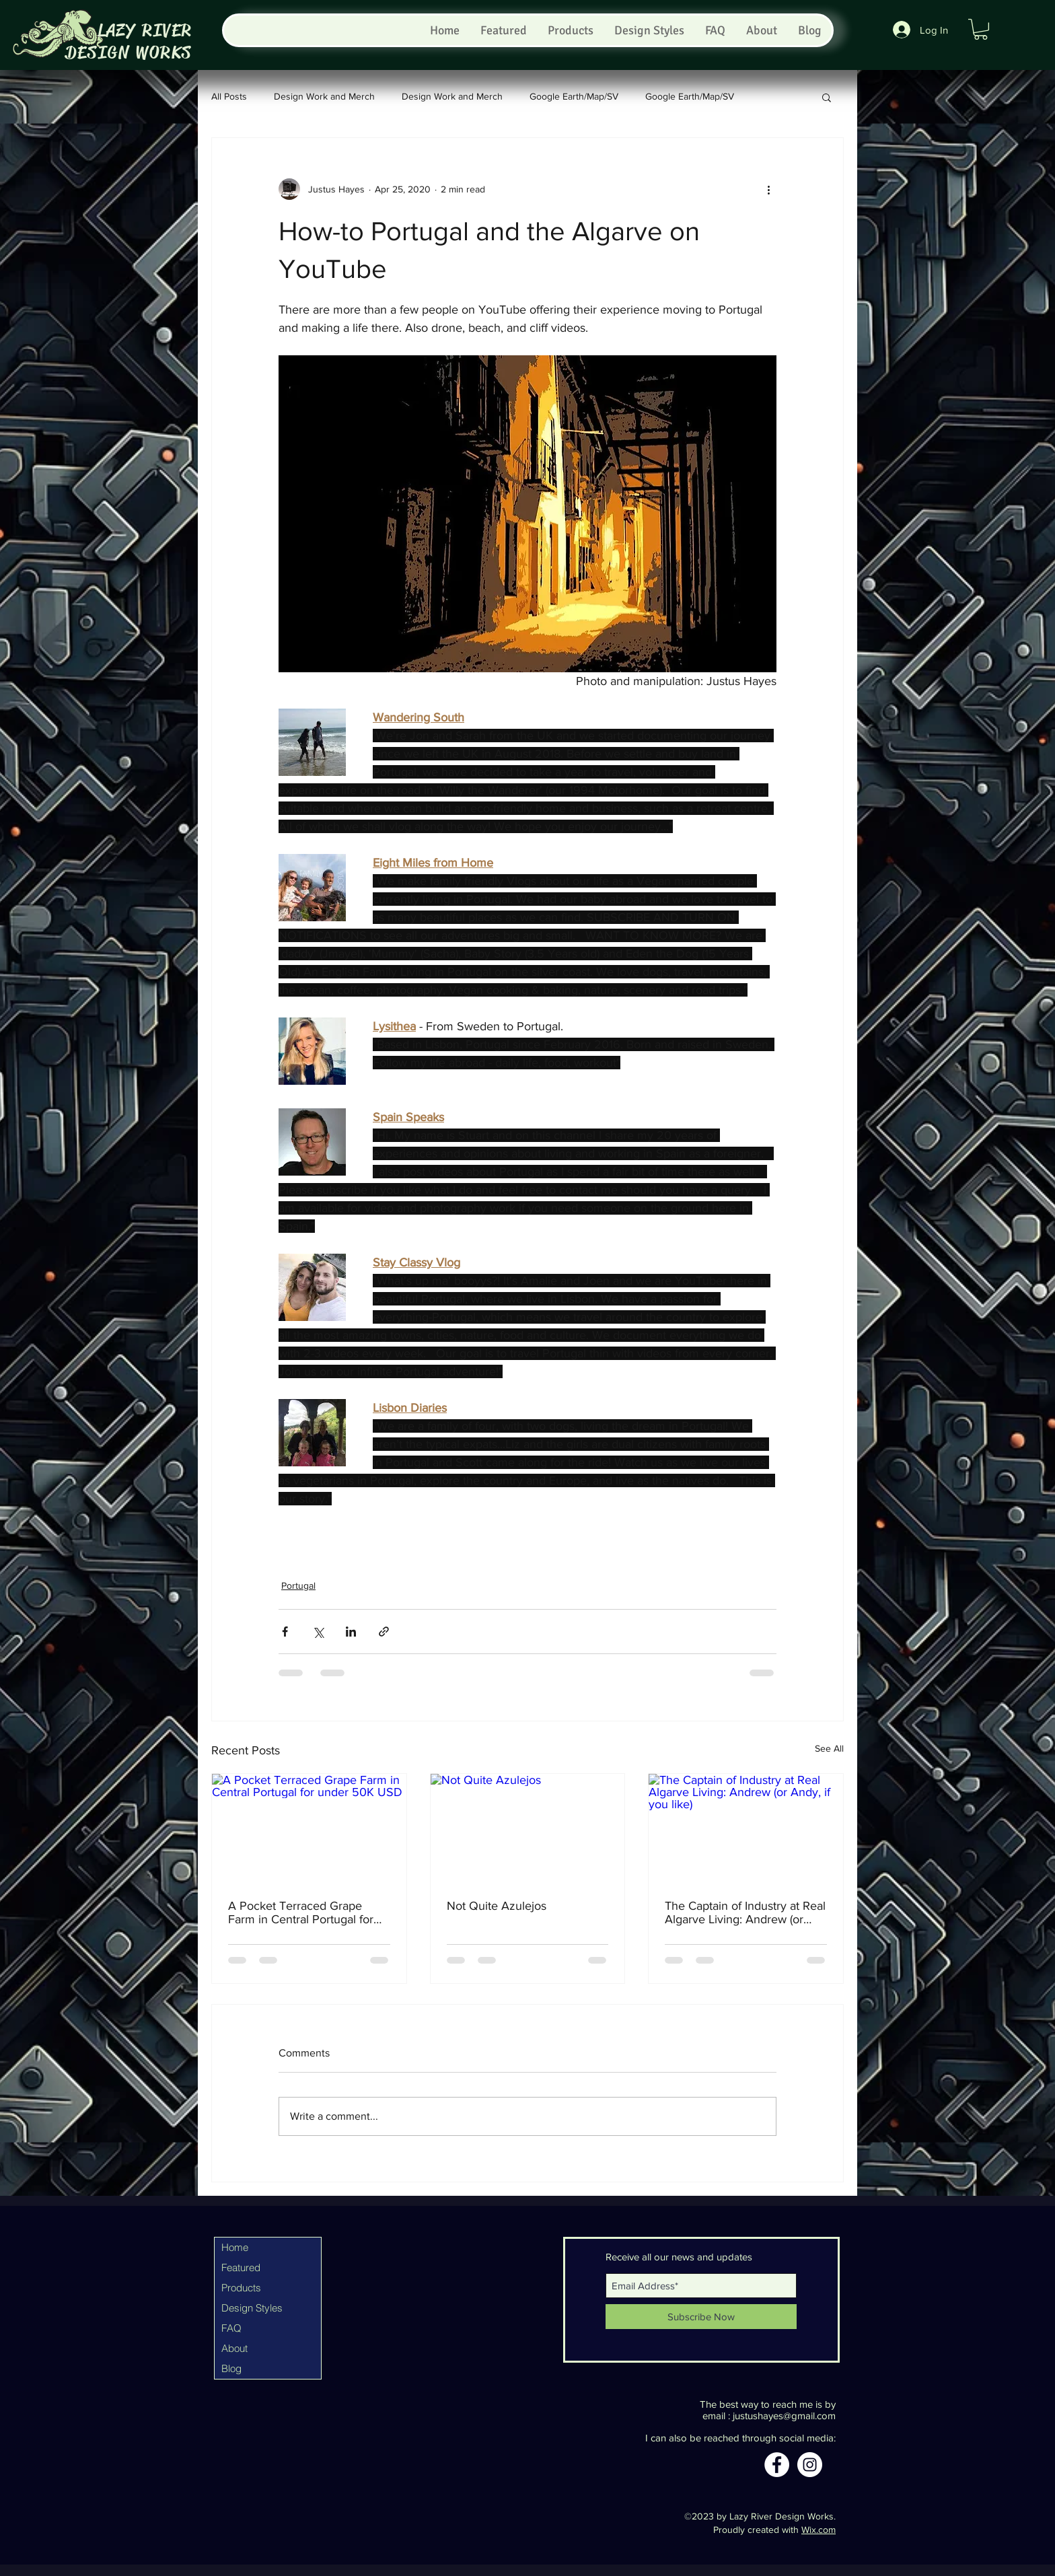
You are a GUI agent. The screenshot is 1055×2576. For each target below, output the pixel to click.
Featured (240, 2267)
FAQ (231, 2328)
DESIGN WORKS (128, 53)
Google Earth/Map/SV (574, 96)
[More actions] (768, 189)
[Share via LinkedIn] (350, 1631)
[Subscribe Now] (701, 2316)
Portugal (298, 1585)
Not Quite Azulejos (496, 1905)
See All (829, 1748)
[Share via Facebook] (285, 1631)
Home (234, 2247)
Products (241, 2287)
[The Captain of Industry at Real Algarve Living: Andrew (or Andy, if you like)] (746, 1828)
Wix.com (818, 2529)
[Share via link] (383, 1631)
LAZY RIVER (145, 31)
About (234, 2348)
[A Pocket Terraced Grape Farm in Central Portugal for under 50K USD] (309, 1828)
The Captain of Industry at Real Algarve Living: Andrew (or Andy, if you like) (745, 1912)
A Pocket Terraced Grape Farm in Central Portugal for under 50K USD (300, 1912)
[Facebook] (776, 2464)
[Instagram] (809, 2464)
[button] (980, 29)
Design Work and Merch (324, 96)
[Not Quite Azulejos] (528, 1828)
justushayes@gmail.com (784, 2415)
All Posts (229, 96)
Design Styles (252, 2307)
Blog (231, 2368)
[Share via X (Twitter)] (318, 1631)
